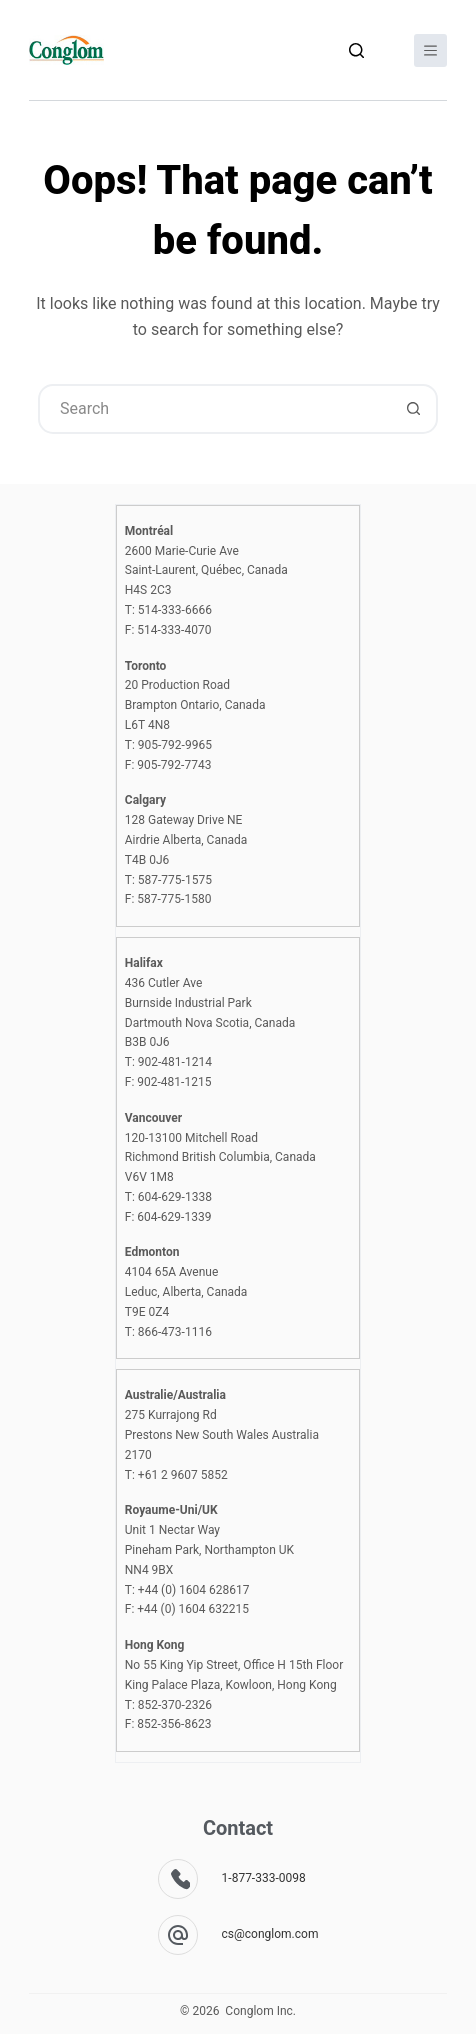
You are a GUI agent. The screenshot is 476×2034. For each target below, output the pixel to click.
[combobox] (215, 409)
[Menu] (430, 50)
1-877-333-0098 (264, 1878)
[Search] (356, 50)
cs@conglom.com (270, 1934)
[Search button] (413, 409)
